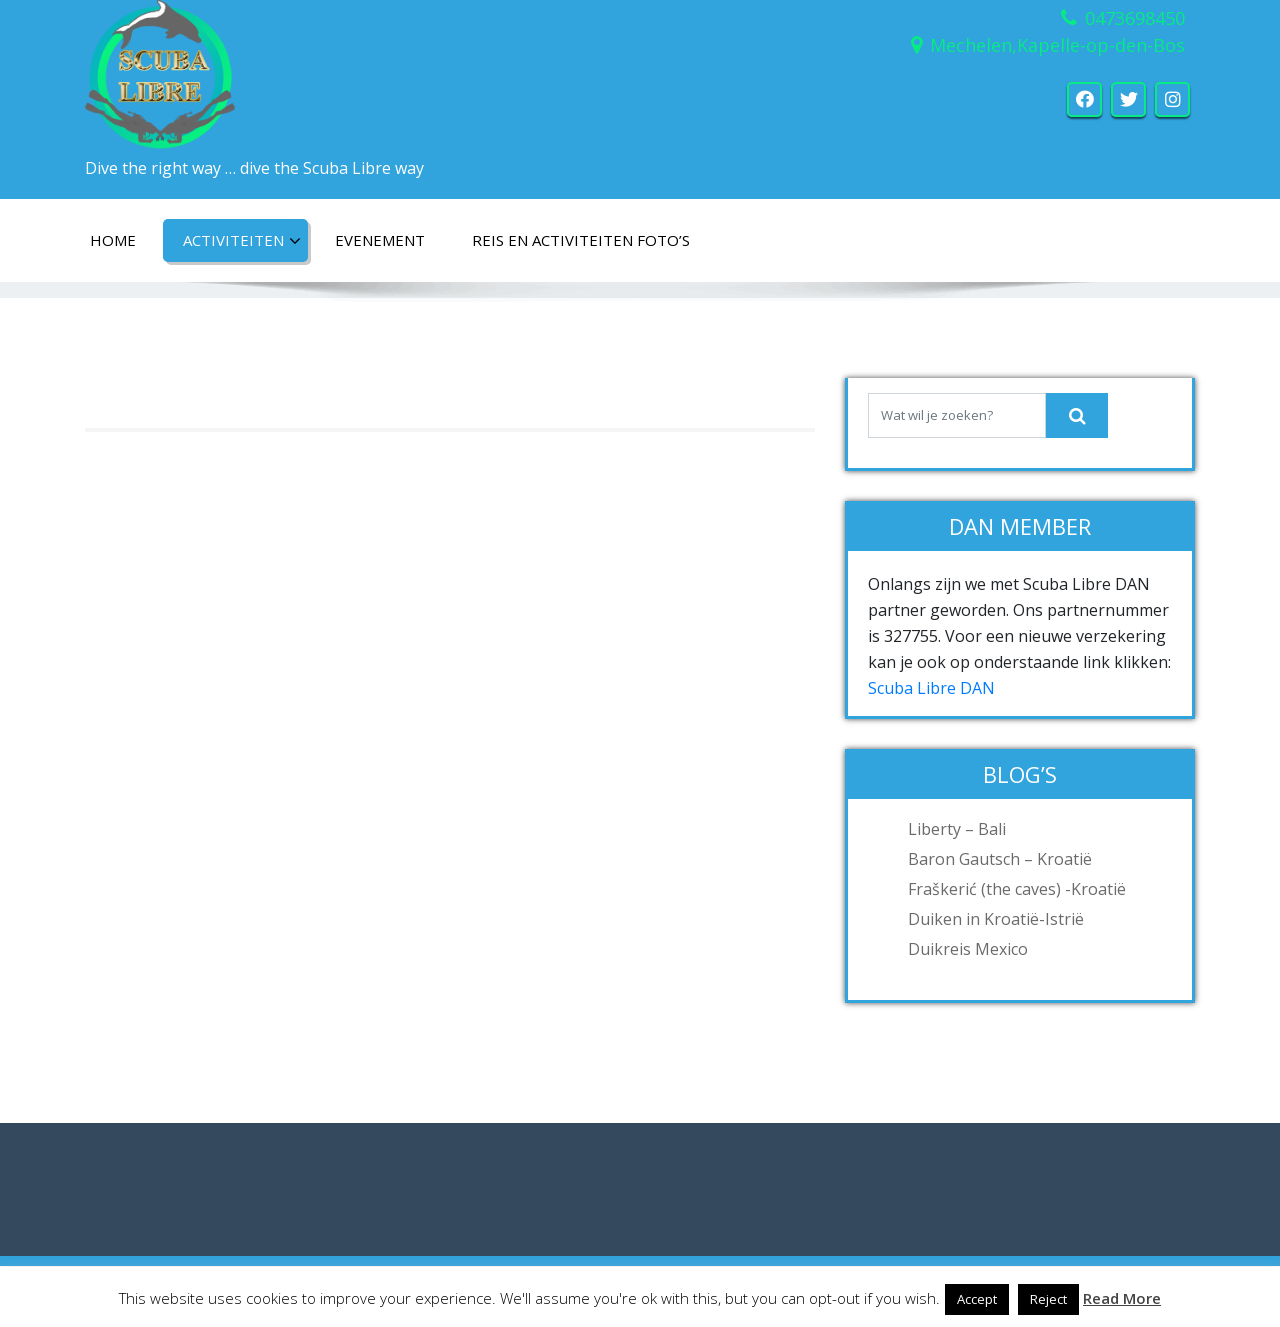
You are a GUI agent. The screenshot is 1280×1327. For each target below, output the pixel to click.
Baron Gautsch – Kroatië (1000, 859)
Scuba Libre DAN (931, 688)
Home (113, 240)
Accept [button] (977, 1299)
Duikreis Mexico (968, 949)
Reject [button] (1048, 1299)
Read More (1122, 1298)
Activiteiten (242, 241)
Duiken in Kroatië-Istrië (996, 919)
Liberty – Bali (957, 829)
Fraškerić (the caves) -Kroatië (1017, 889)
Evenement (380, 240)
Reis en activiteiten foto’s (581, 240)
